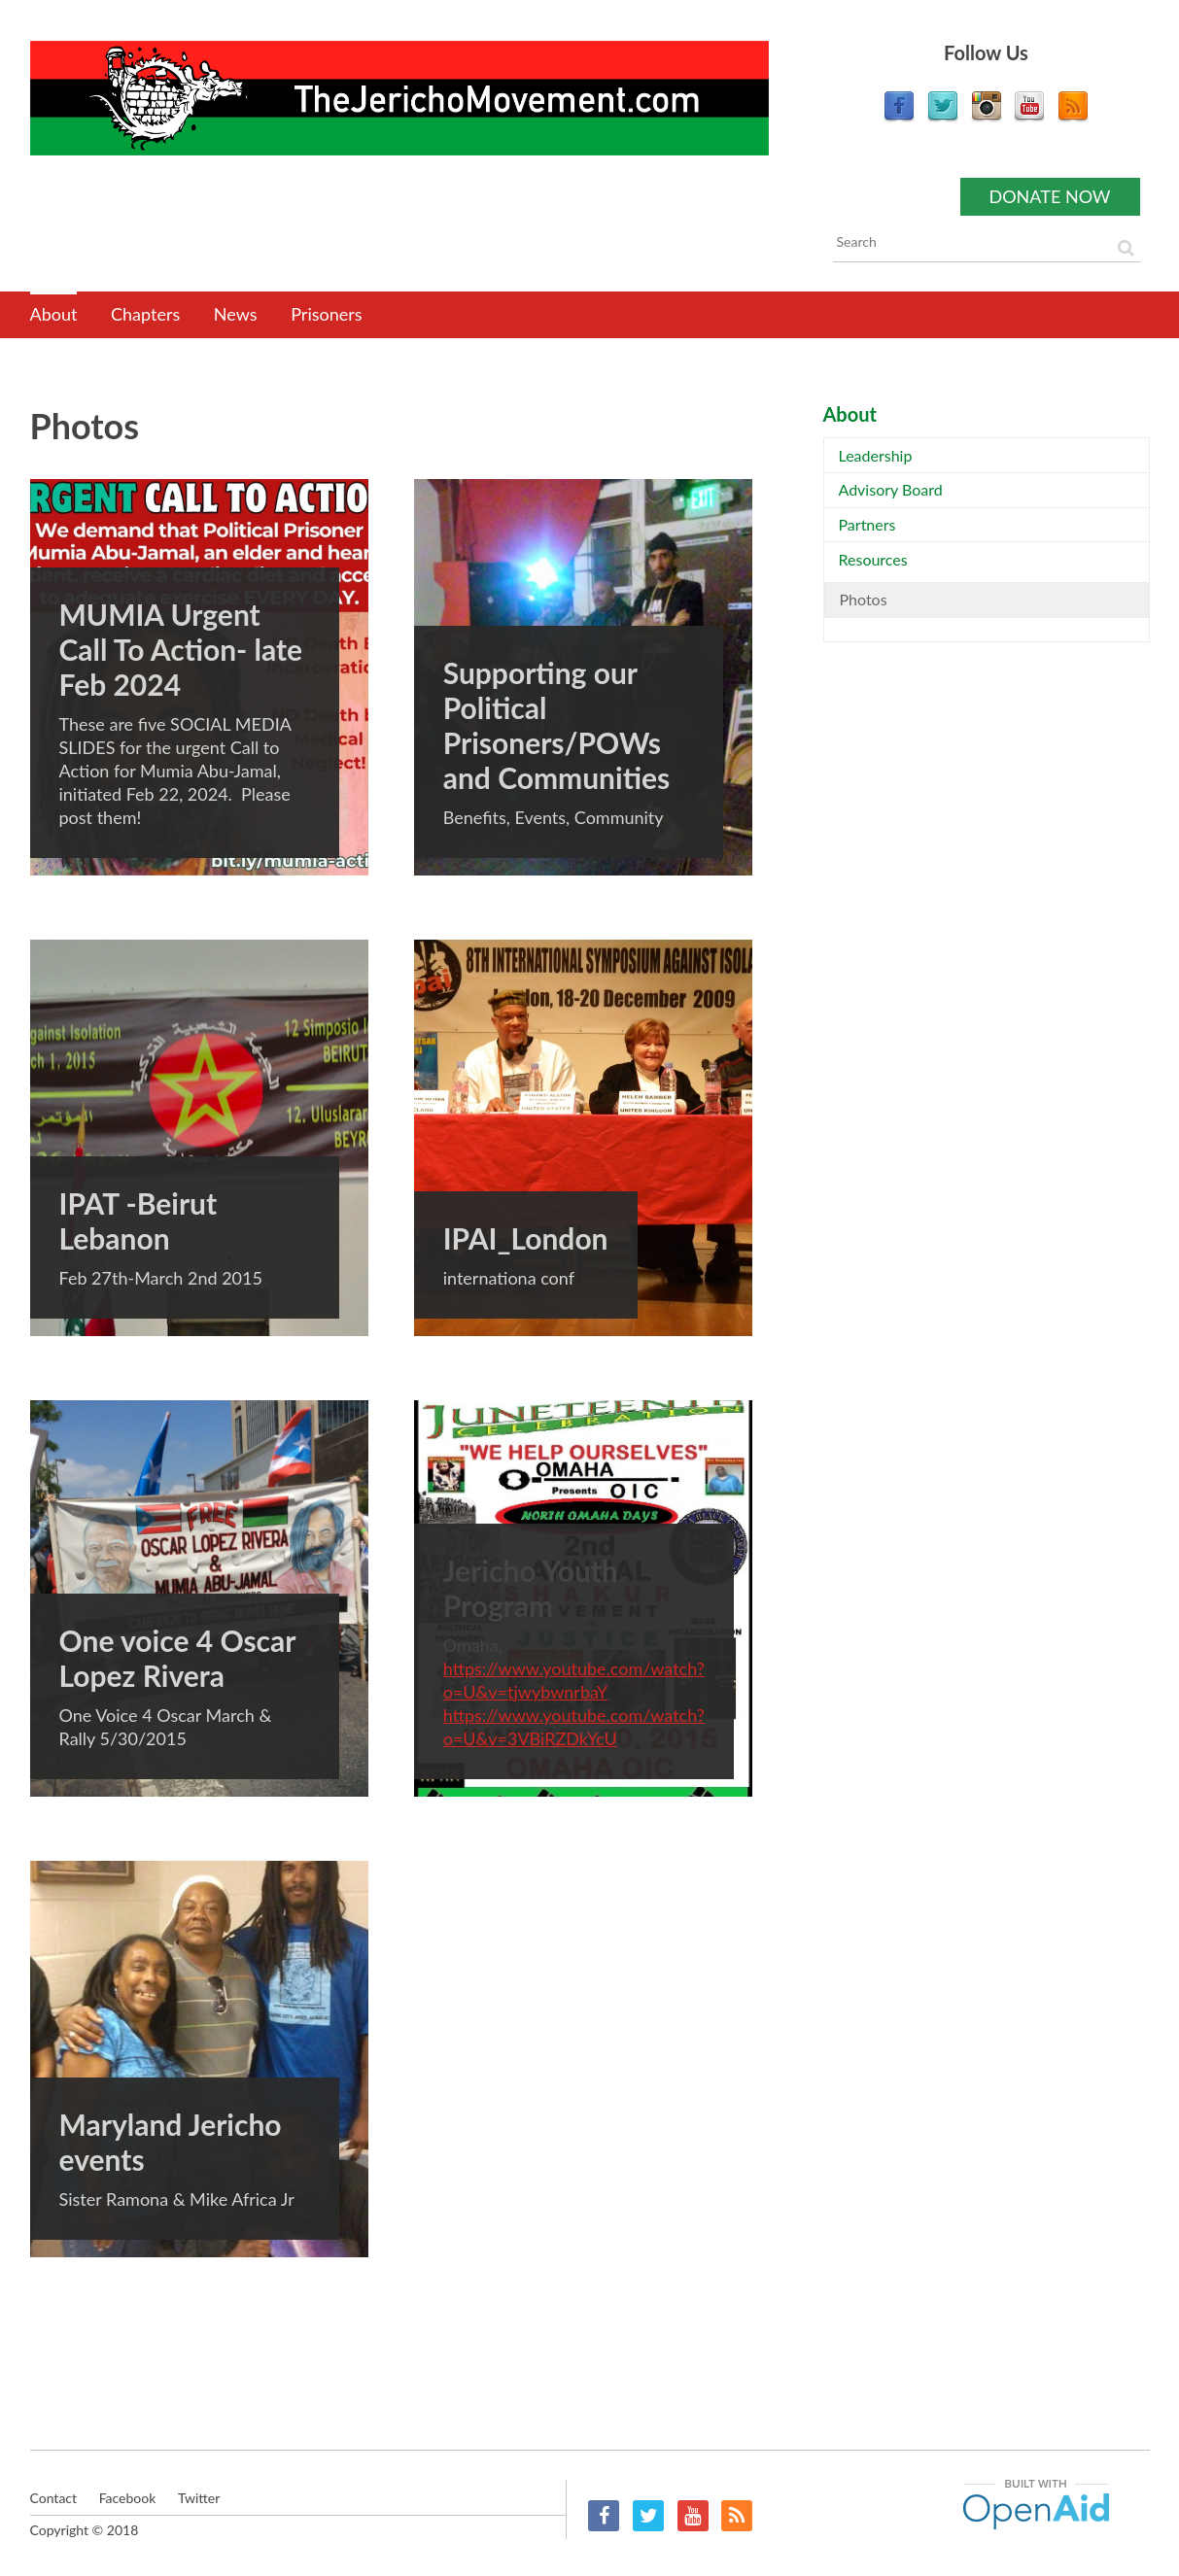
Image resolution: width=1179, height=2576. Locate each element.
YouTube (693, 2515)
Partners (867, 524)
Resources (873, 559)
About (54, 314)
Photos (863, 599)
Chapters (145, 314)
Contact (54, 2498)
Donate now (1050, 196)
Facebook (603, 2515)
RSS (736, 2515)
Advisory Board (891, 489)
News (236, 314)
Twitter (648, 2515)
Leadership (876, 455)
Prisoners (326, 314)
